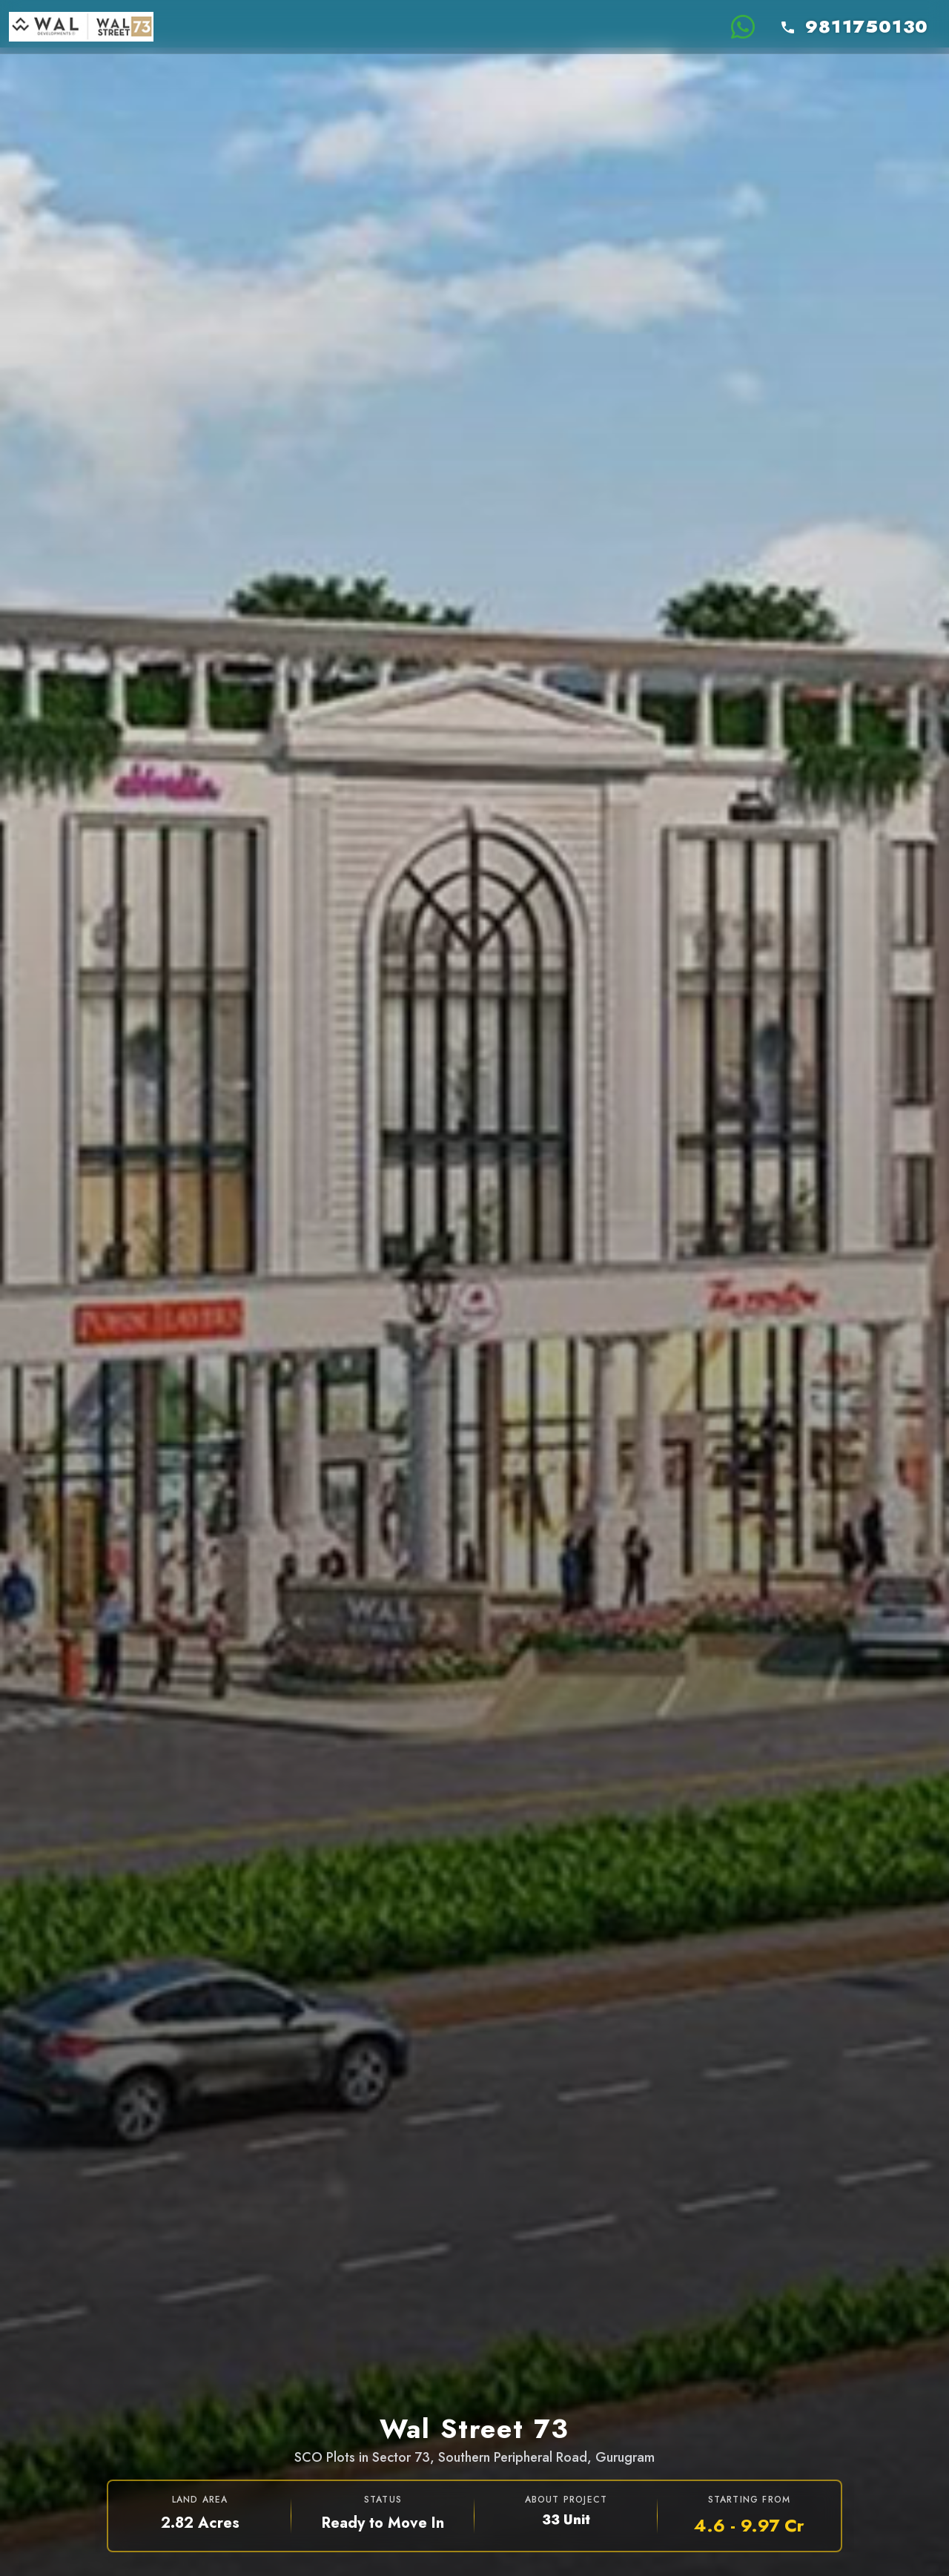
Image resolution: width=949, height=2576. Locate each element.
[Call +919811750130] (856, 27)
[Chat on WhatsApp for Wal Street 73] (743, 27)
